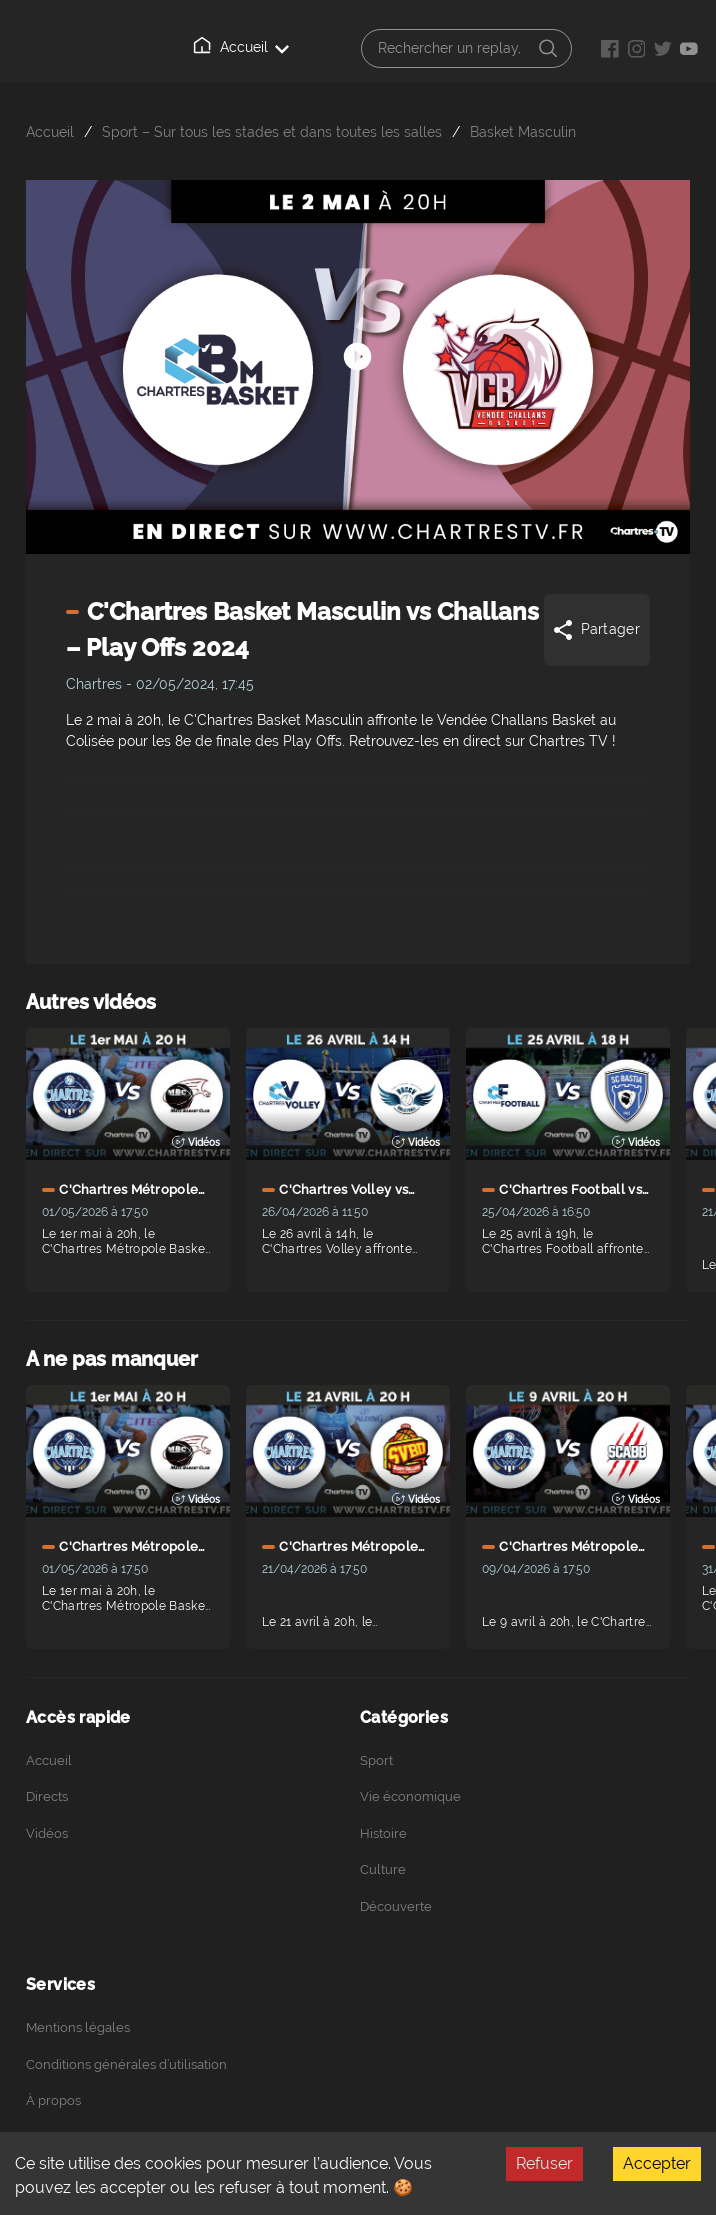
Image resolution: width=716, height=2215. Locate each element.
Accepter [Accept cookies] (657, 2163)
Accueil (241, 46)
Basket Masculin (523, 131)
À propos (53, 2100)
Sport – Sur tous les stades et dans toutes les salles (272, 131)
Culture (383, 1869)
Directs (47, 1796)
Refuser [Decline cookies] (544, 2163)
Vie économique (410, 1796)
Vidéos (47, 1833)
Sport (376, 1760)
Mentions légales (78, 2027)
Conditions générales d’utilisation (126, 2064)
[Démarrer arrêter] (358, 330)
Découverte (396, 1906)
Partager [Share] (595, 630)
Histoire (383, 1833)
